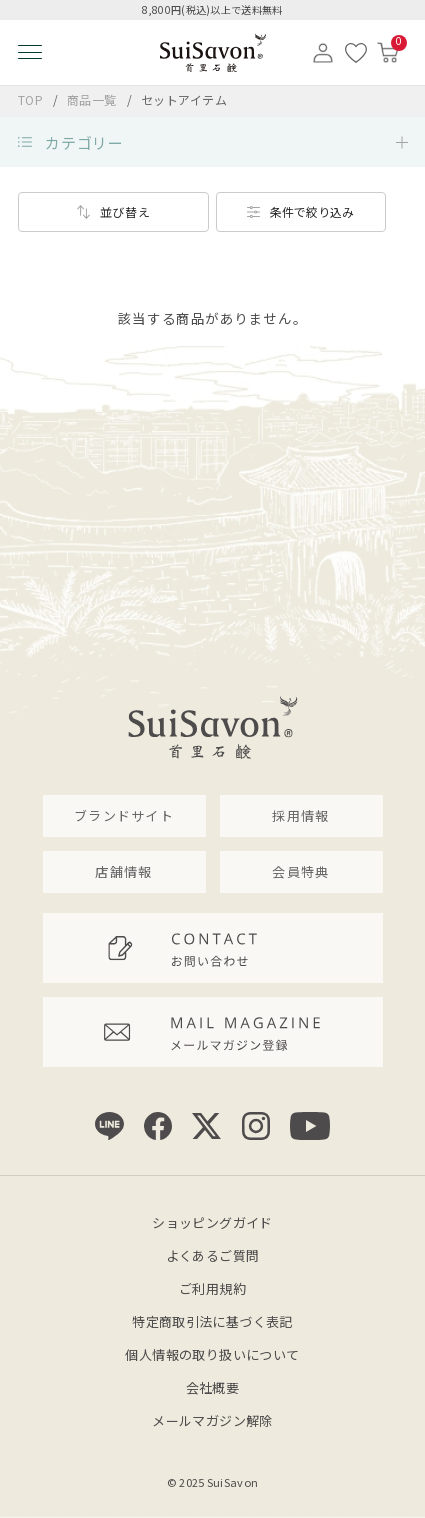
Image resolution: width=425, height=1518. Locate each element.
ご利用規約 (212, 1288)
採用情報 (300, 815)
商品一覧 (92, 99)
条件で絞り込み (312, 211)
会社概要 (213, 1387)
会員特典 (300, 871)
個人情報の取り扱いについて (212, 1354)
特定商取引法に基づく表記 (212, 1321)
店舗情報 (123, 871)
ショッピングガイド (212, 1222)
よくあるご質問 (213, 1255)
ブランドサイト (124, 815)
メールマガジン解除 (212, 1420)
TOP (31, 99)
